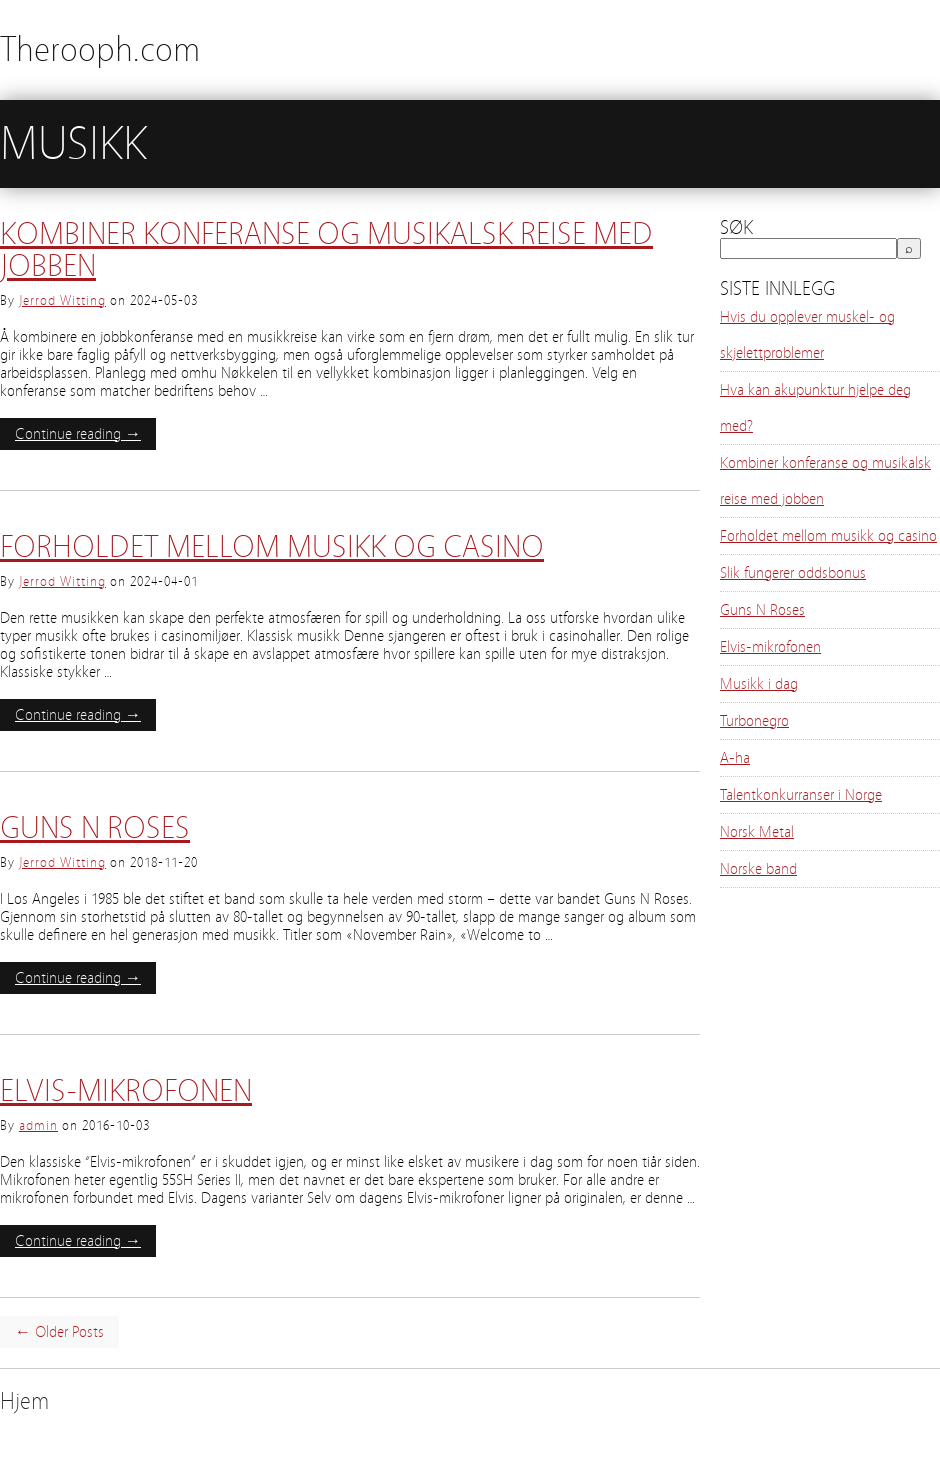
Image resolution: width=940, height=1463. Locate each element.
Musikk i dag (759, 684)
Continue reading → (78, 434)
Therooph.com (100, 49)
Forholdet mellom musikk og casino (272, 547)
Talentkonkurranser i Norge (801, 795)
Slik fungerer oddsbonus (793, 573)
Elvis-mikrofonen (126, 1091)
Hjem (24, 1401)
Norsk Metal (757, 832)
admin (38, 1126)
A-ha (735, 758)
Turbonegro (754, 721)
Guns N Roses (95, 828)
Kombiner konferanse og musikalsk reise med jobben (326, 250)
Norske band (758, 869)
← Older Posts (59, 1332)
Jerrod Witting (62, 301)
